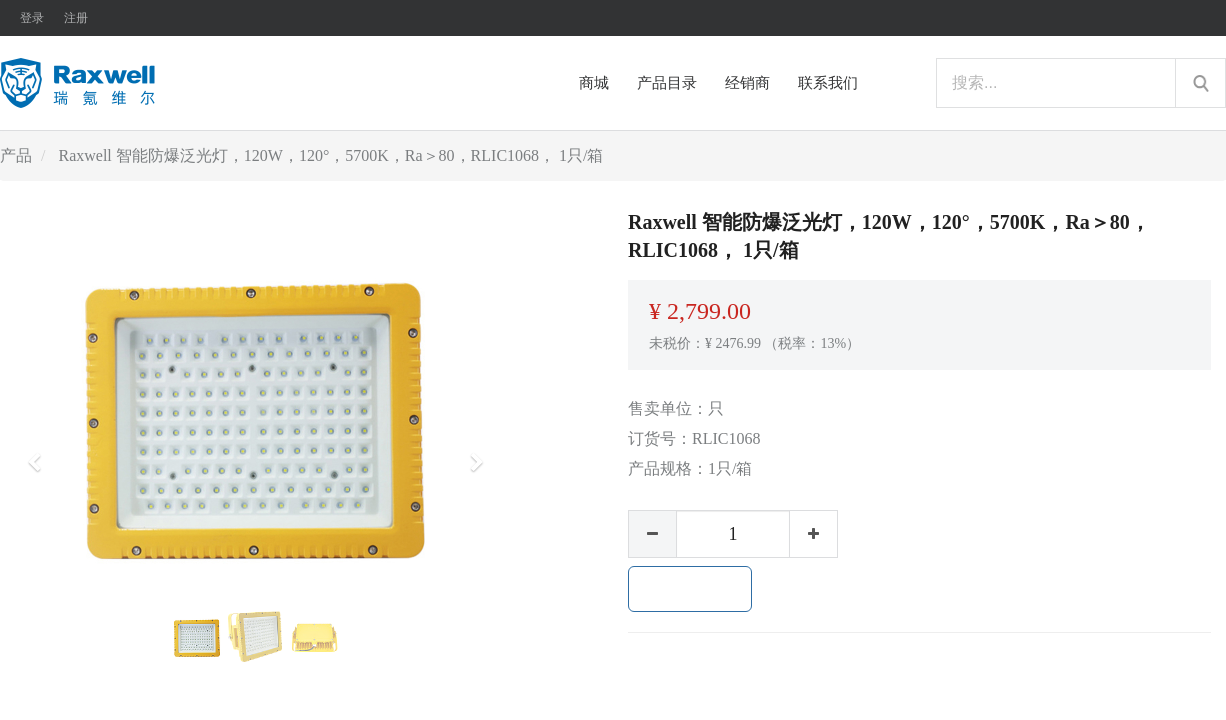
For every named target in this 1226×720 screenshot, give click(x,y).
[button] (41, 453)
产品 (16, 155)
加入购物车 (690, 589)
